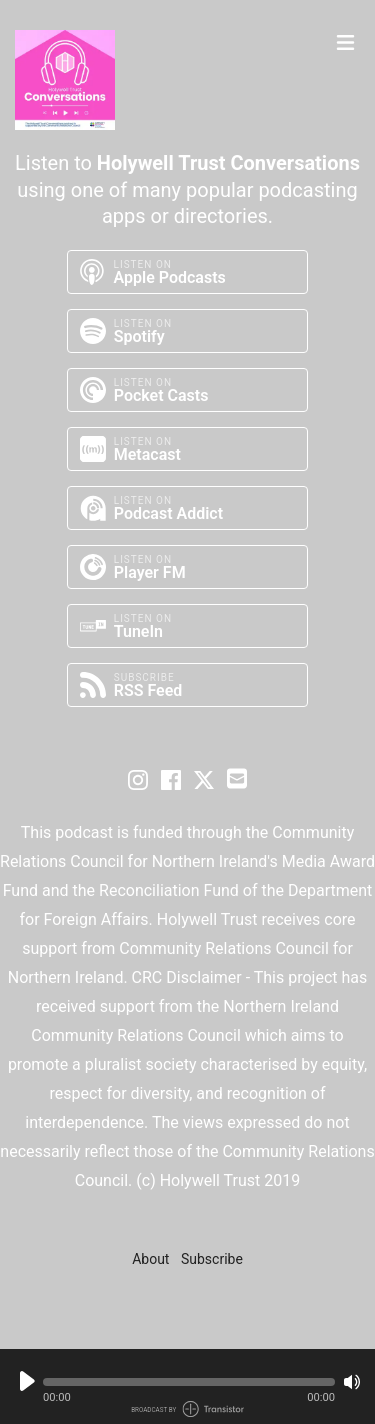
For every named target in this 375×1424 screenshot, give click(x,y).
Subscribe (212, 1259)
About (150, 1259)
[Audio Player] (187, 1386)
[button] (189, 1382)
